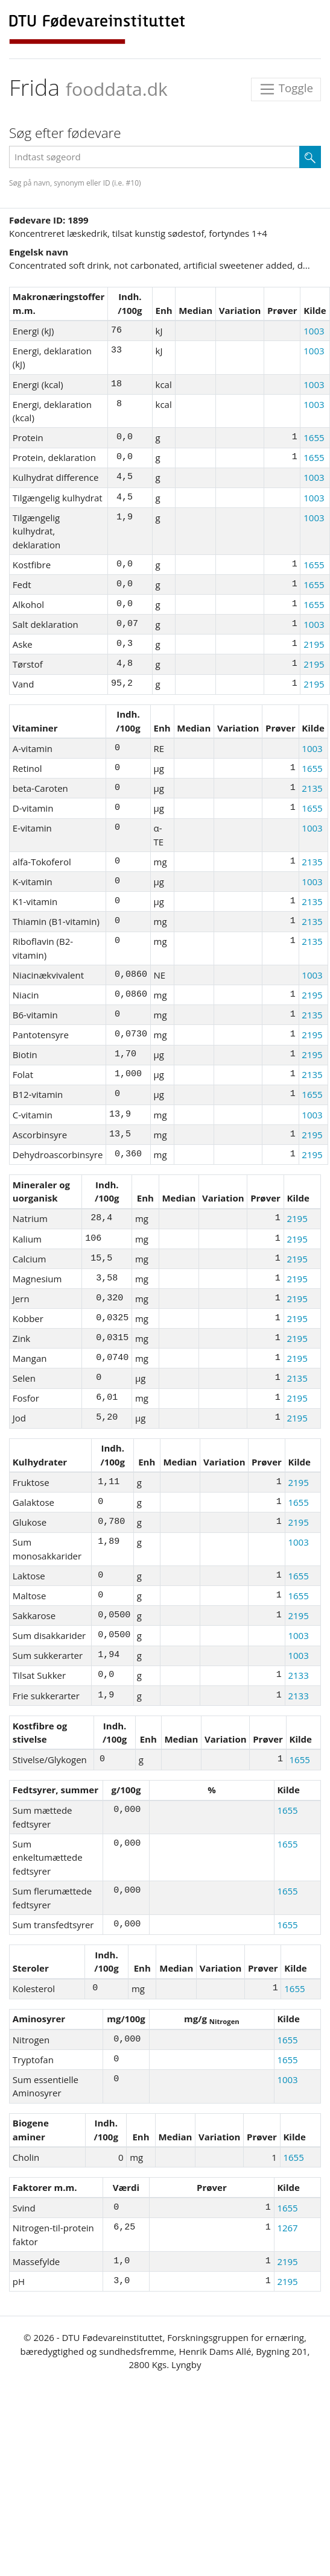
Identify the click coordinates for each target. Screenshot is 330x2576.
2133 (298, 1675)
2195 (313, 644)
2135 (312, 788)
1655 (313, 437)
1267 (287, 2228)
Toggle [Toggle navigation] (286, 89)
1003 (313, 331)
